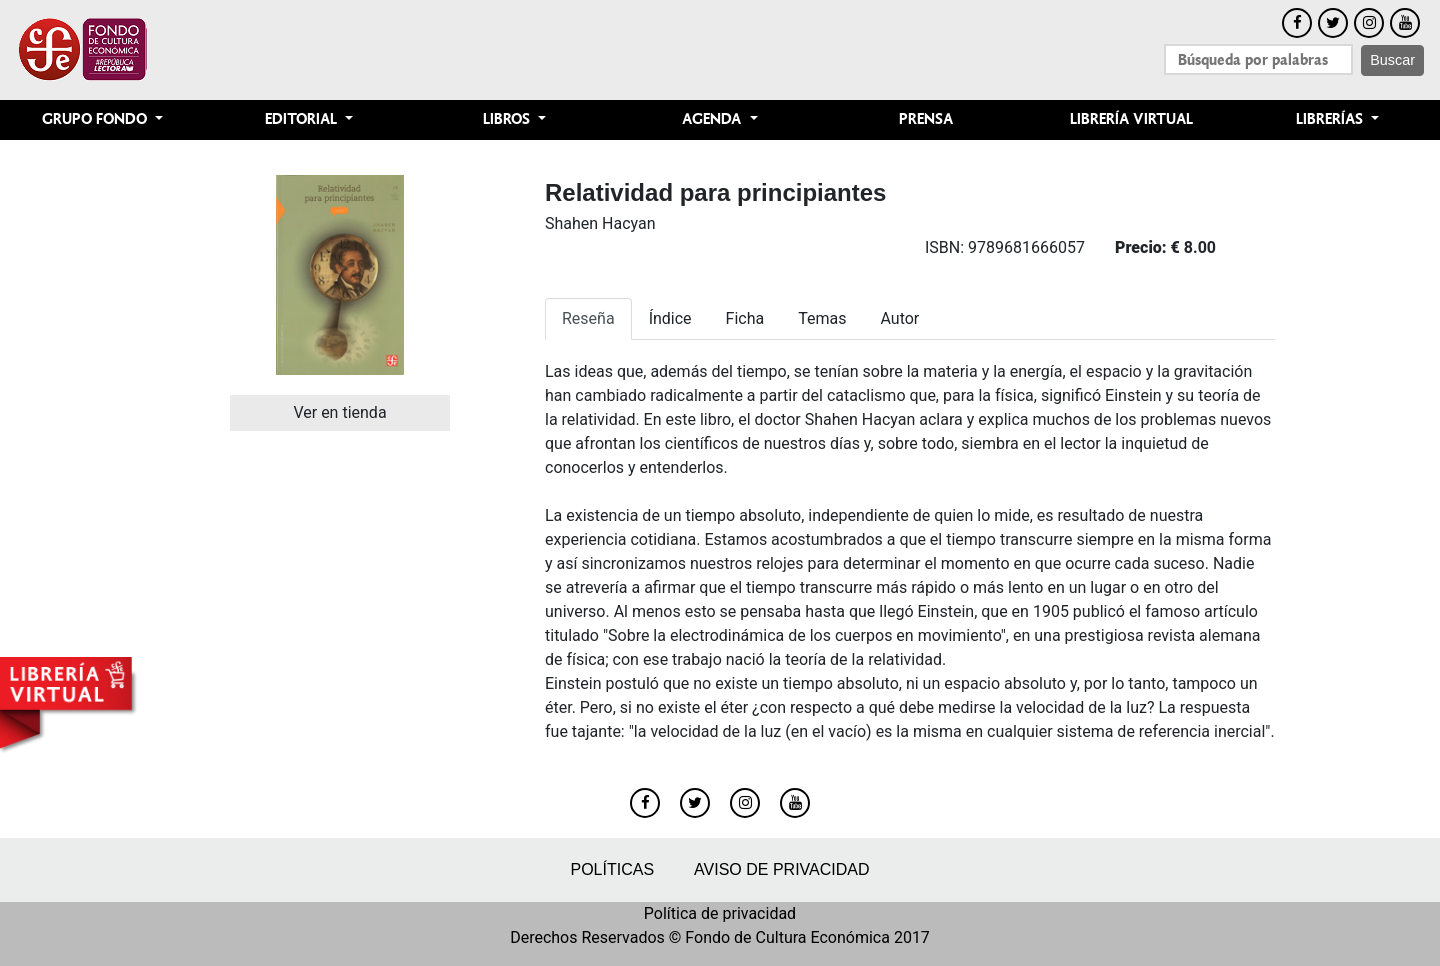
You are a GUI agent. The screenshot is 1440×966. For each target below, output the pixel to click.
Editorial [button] (303, 119)
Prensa (926, 119)
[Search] (1258, 59)
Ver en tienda (339, 412)
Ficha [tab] (745, 318)
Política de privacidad (720, 913)
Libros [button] (508, 119)
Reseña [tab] (588, 318)
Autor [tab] (899, 318)
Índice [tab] (670, 318)
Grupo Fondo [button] (96, 119)
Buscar (1392, 60)
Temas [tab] (822, 318)
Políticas (612, 869)
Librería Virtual (1131, 119)
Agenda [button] (713, 119)
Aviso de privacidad (781, 869)
